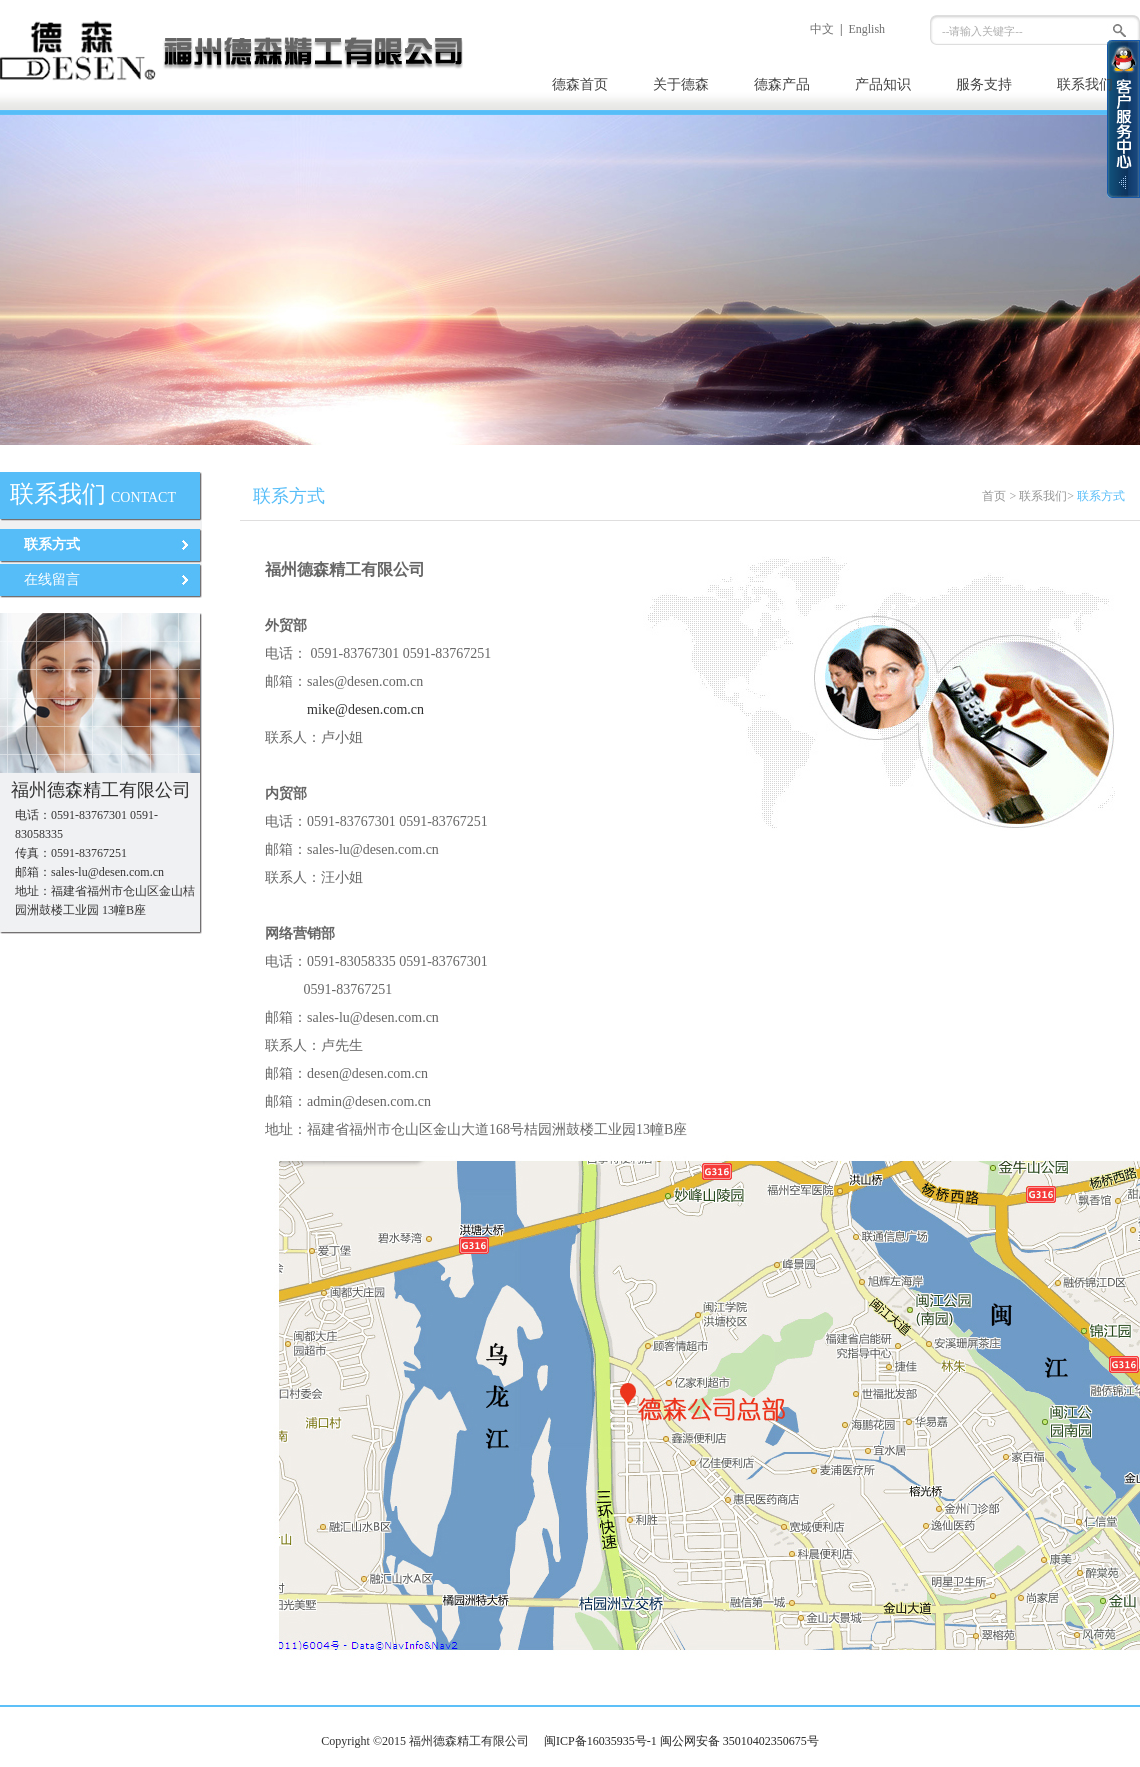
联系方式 (52, 544)
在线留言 (52, 579)
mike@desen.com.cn (365, 709)
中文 (822, 29)
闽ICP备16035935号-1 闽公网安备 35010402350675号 (681, 1741)
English (866, 29)
